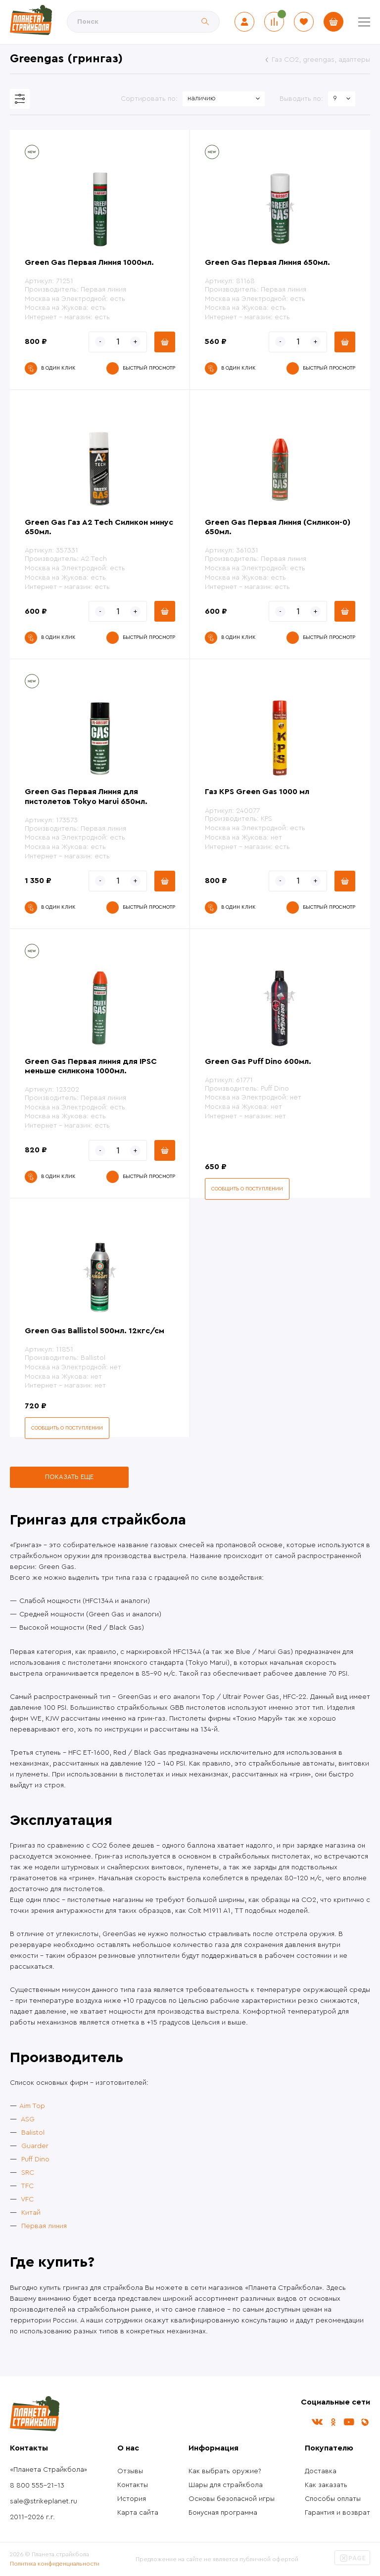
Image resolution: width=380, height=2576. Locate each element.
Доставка (320, 2471)
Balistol (33, 2132)
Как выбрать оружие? (225, 2471)
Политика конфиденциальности (54, 2564)
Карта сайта (137, 2512)
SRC (27, 2172)
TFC (27, 2186)
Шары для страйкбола (226, 2485)
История (131, 2498)
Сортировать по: (149, 98)
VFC (27, 2199)
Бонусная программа (223, 2512)
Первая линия (44, 2226)
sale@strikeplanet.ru (43, 2501)
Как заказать (326, 2485)
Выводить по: (301, 98)
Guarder (34, 2146)
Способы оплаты (333, 2498)
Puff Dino (35, 2159)
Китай (31, 2212)
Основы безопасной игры (232, 2498)
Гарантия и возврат (337, 2512)
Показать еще (69, 1477)
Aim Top (32, 2106)
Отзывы (130, 2471)
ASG (28, 2119)
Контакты (132, 2485)
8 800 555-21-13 (37, 2485)
